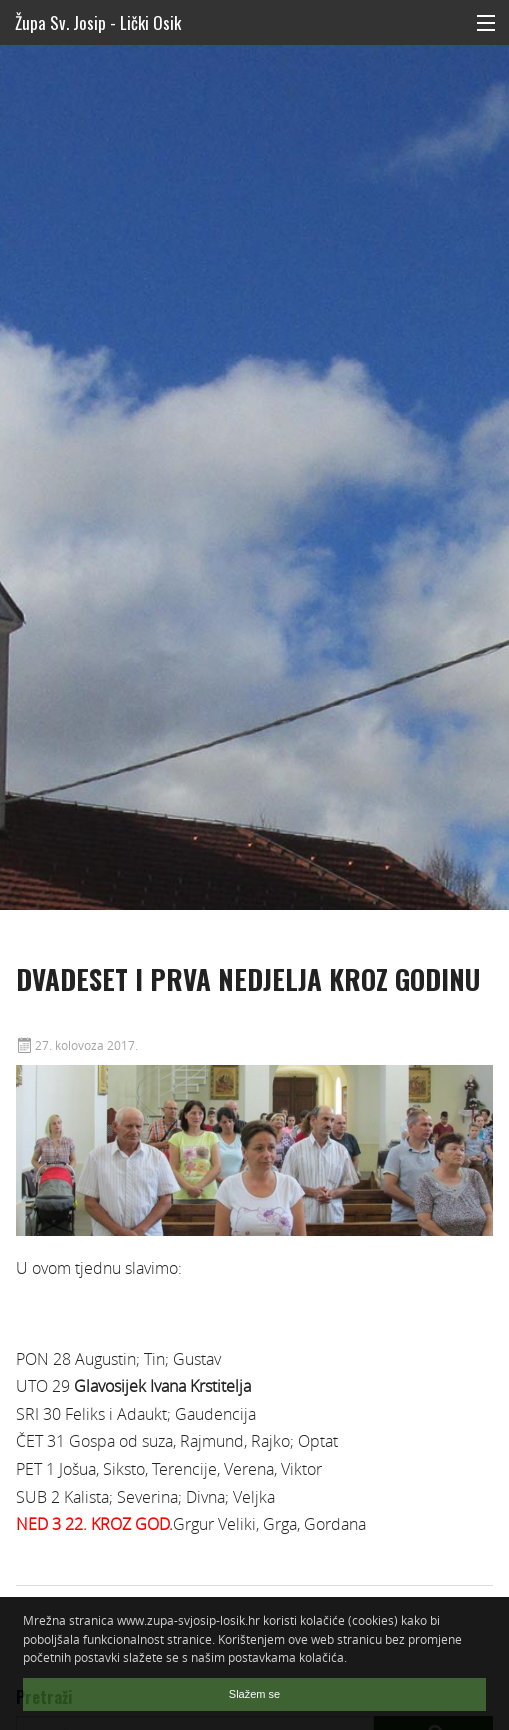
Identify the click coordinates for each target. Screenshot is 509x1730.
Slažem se (254, 1694)
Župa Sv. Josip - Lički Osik (98, 22)
